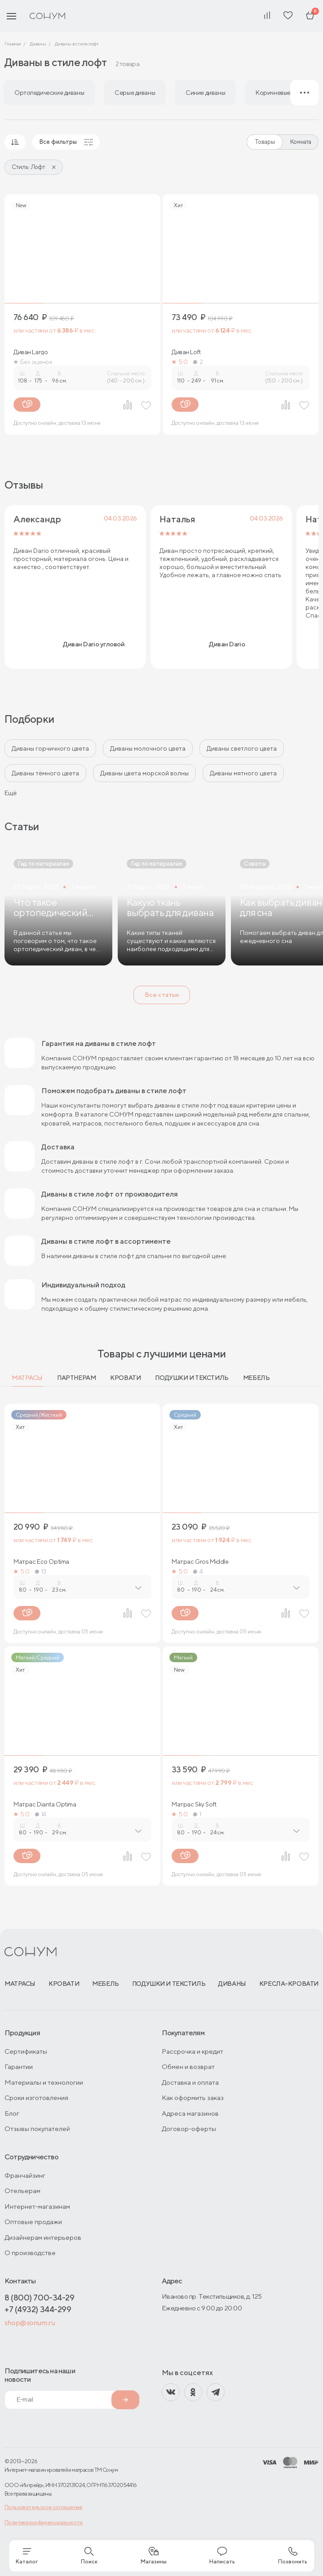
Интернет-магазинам (37, 2206)
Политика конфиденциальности (43, 2522)
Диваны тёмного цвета (45, 773)
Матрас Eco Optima (41, 1561)
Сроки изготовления (36, 2097)
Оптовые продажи (33, 2221)
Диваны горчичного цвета (50, 748)
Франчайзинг (24, 2175)
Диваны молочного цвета (148, 748)
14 (40, 1814)
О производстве (30, 2252)
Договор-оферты (189, 2128)
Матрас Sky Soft (194, 1804)
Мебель (256, 1377)
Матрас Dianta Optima (44, 1804)
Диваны (232, 1983)
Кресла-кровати (289, 1983)
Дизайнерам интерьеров (42, 2237)
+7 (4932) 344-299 (37, 2309)
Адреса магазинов (190, 2113)
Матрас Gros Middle (200, 1561)
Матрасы (27, 1377)
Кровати (125, 1377)
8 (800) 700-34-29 (39, 2297)
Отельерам (22, 2190)
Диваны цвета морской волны (144, 773)
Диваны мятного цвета (243, 773)
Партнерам (76, 1377)
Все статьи (162, 994)
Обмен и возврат (188, 2066)
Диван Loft (186, 352)
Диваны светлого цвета (242, 748)
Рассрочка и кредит (192, 2051)
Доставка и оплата (190, 2082)
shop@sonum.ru (29, 2322)
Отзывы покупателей (37, 2128)
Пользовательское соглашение (43, 2507)
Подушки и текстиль (191, 1377)
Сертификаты (25, 2051)
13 (40, 1571)
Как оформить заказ (193, 2097)
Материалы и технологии (43, 2082)
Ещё (10, 792)
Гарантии (18, 2066)
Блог (11, 2113)
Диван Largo (30, 352)
